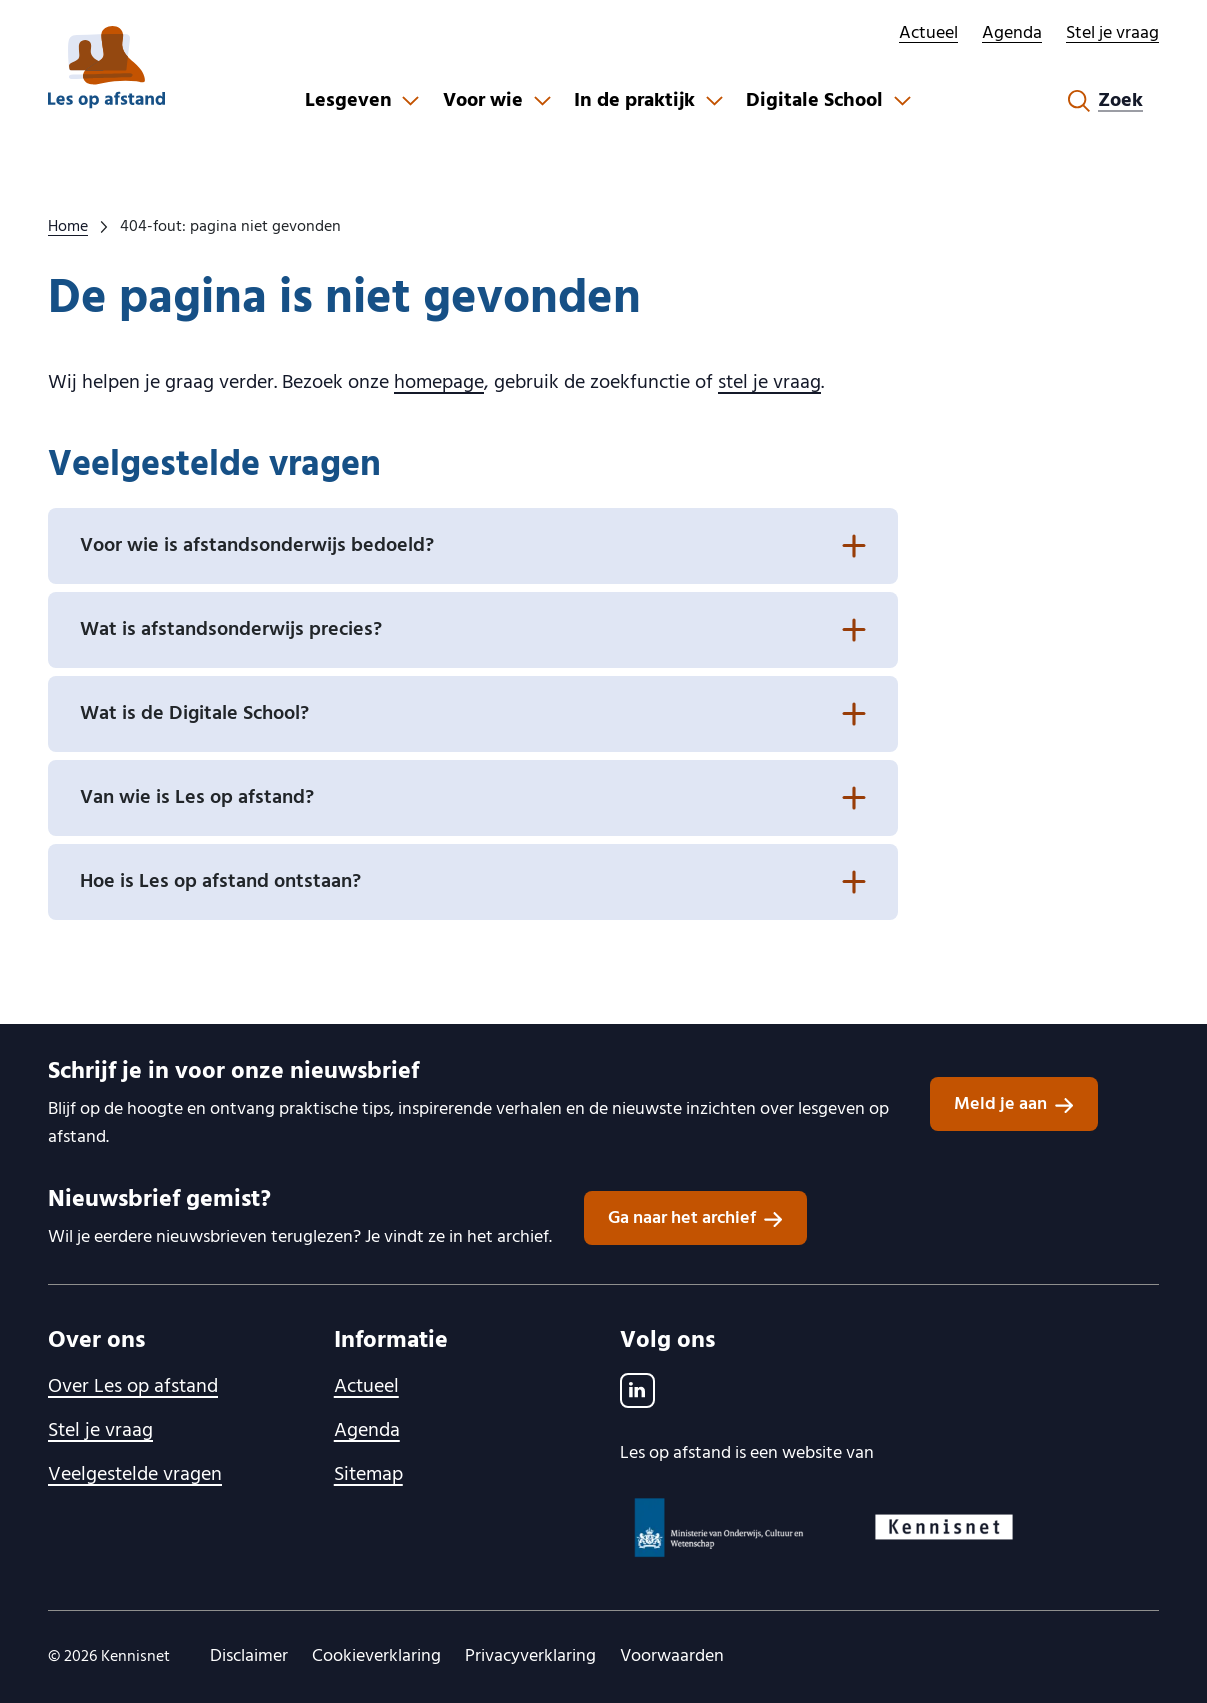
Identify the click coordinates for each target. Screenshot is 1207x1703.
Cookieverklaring (376, 1656)
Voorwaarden (672, 1656)
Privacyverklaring (530, 1656)
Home (68, 227)
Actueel (928, 33)
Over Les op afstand (133, 1387)
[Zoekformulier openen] (1105, 101)
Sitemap (368, 1475)
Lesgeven (348, 101)
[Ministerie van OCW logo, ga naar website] (720, 1527)
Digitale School (814, 101)
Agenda (1012, 33)
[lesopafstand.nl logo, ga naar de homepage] (106, 67)
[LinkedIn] (637, 1390)
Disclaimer (249, 1656)
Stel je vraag (1112, 33)
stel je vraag (769, 383)
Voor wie (483, 101)
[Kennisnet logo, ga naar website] (944, 1527)
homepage (439, 383)
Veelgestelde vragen (135, 1475)
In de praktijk (634, 101)
